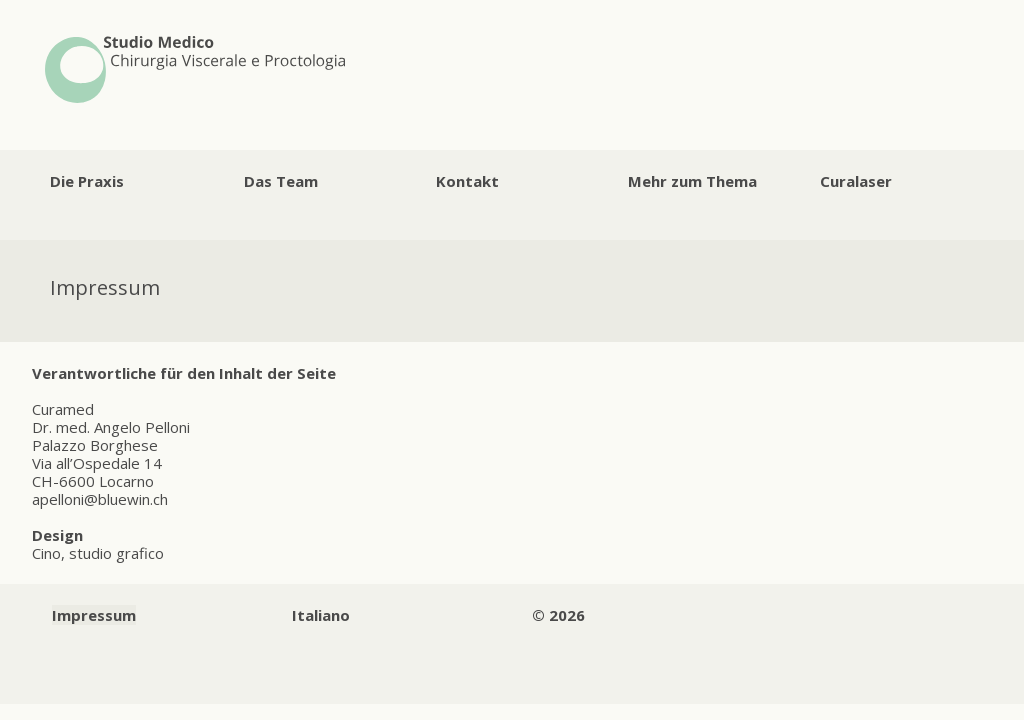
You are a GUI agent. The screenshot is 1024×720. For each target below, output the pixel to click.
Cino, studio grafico (98, 553)
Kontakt (467, 181)
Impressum (94, 615)
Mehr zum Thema (692, 181)
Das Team (281, 181)
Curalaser (856, 181)
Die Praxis (87, 181)
